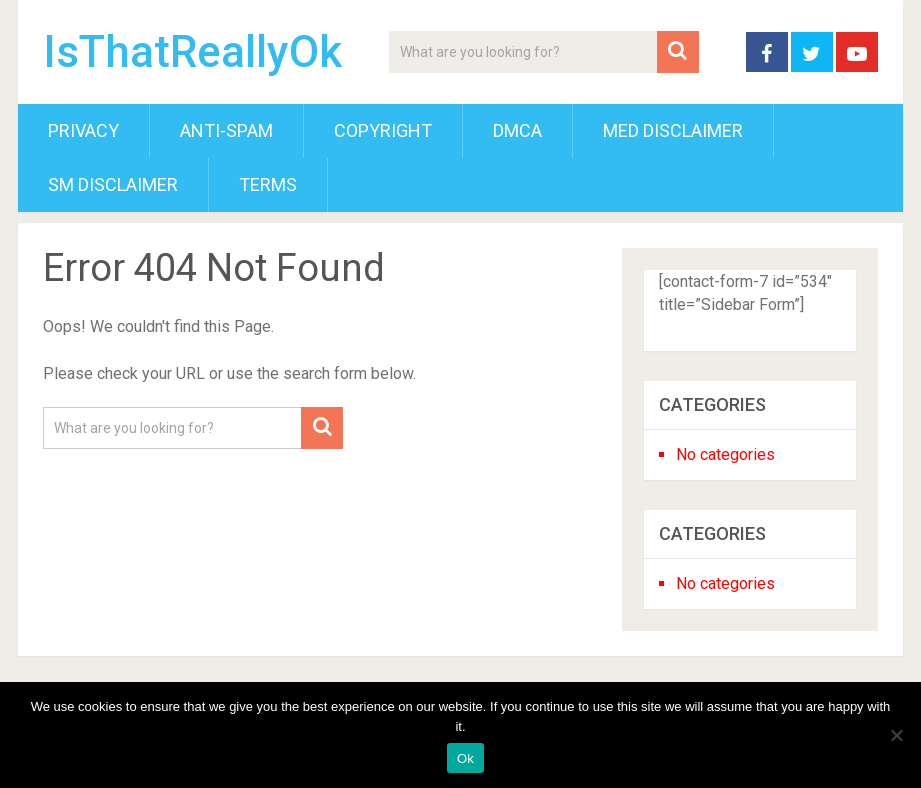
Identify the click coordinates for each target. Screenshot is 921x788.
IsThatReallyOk (192, 52)
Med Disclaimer (673, 130)
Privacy (83, 130)
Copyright (383, 130)
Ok (465, 758)
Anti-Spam (226, 130)
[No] (896, 735)
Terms (268, 184)
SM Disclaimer (113, 184)
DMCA (517, 130)
